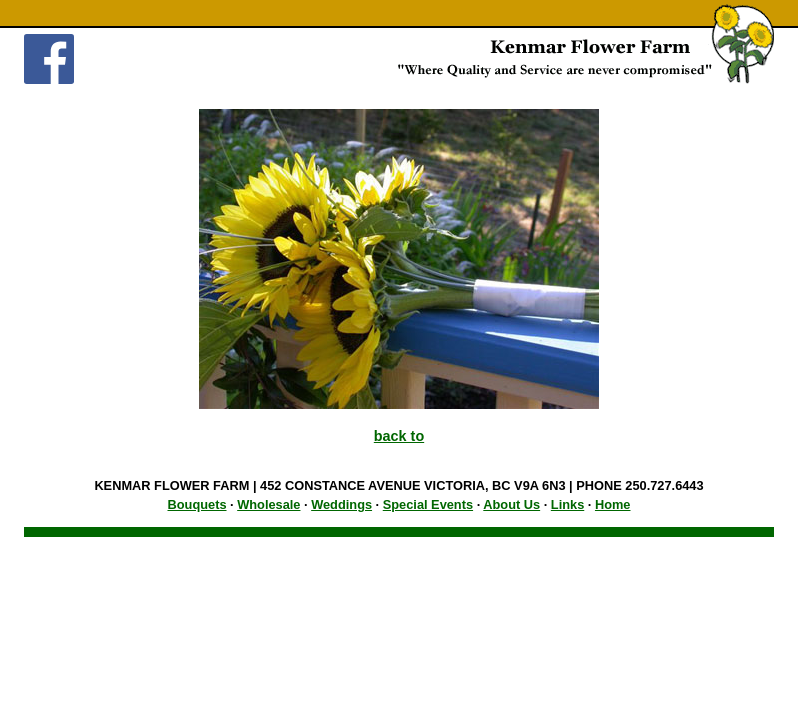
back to (399, 436)
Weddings (341, 504)
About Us (511, 504)
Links (567, 504)
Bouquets (197, 504)
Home (613, 504)
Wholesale (268, 504)
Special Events (428, 504)
